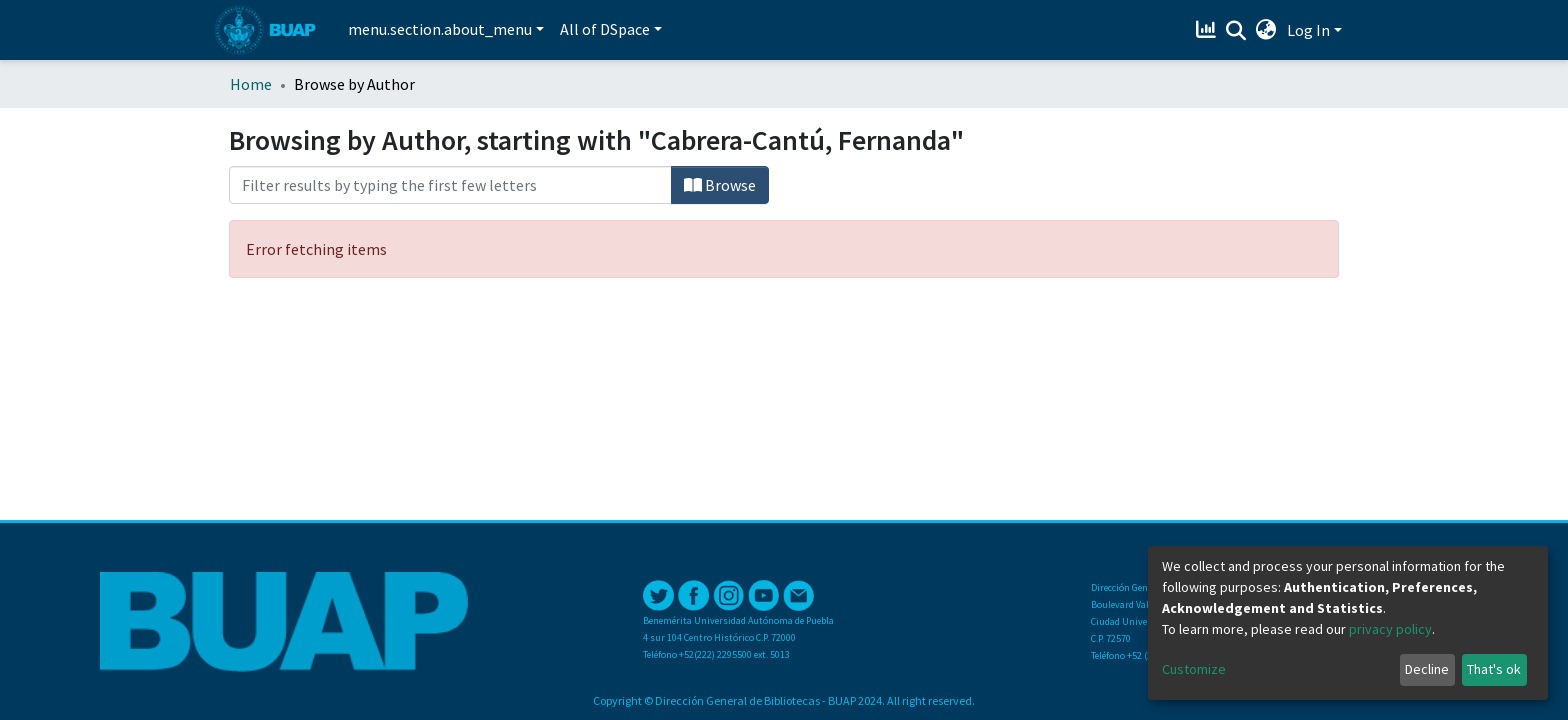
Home (251, 84)
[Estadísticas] (1208, 30)
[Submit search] (1236, 31)
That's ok (1494, 669)
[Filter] (450, 185)
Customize (1194, 669)
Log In (1308, 30)
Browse (720, 185)
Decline (1427, 669)
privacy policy (1390, 629)
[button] (1266, 30)
